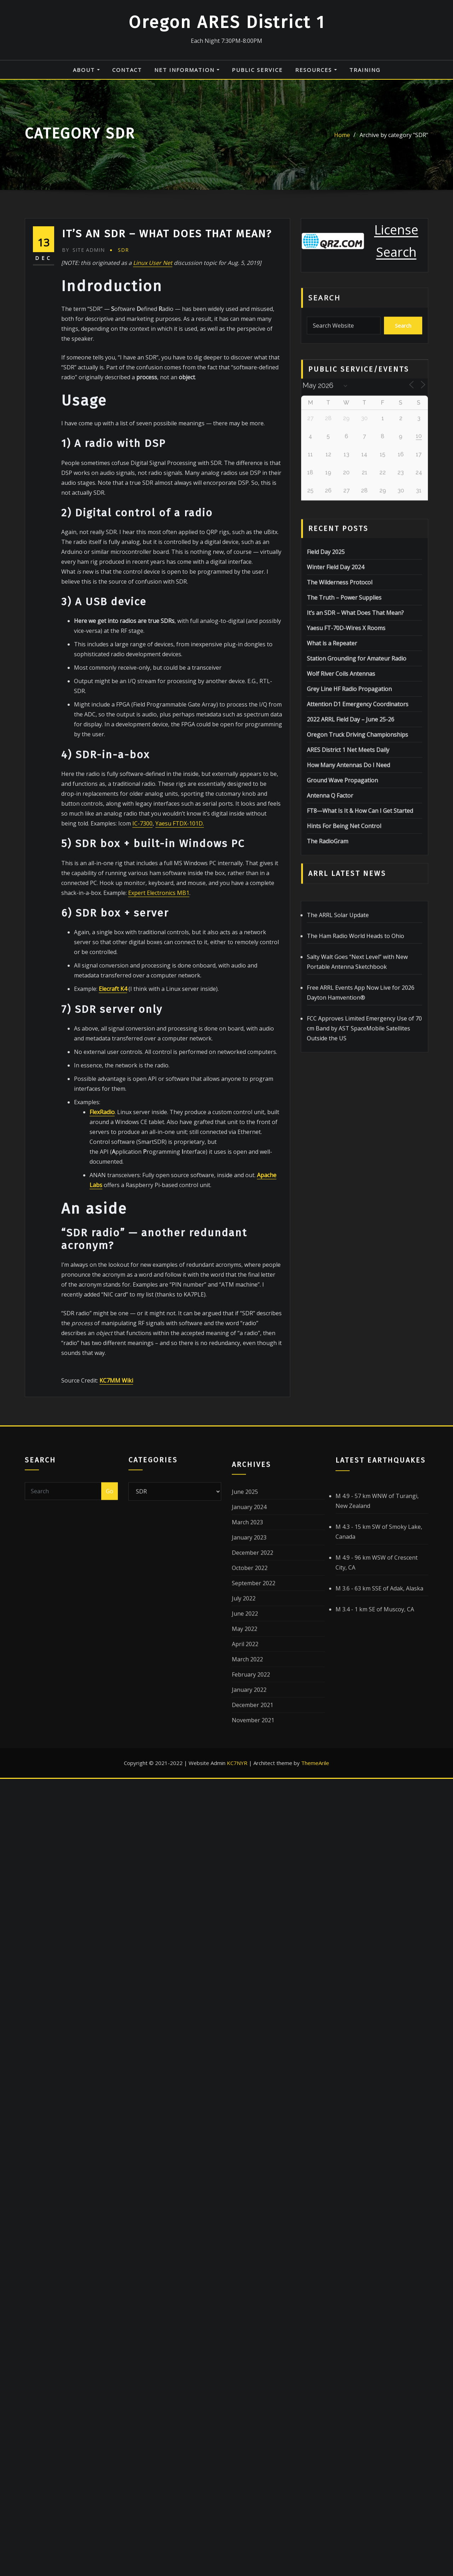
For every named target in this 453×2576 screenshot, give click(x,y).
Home (342, 140)
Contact (127, 69)
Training (364, 69)
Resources (316, 69)
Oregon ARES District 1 (226, 22)
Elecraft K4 (113, 1310)
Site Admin (83, 571)
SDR (123, 571)
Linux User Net (152, 584)
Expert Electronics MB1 (158, 1214)
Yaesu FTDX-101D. (179, 1145)
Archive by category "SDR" (394, 140)
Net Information (186, 69)
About (86, 69)
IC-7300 (142, 1145)
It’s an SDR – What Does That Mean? (167, 555)
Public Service (257, 69)
